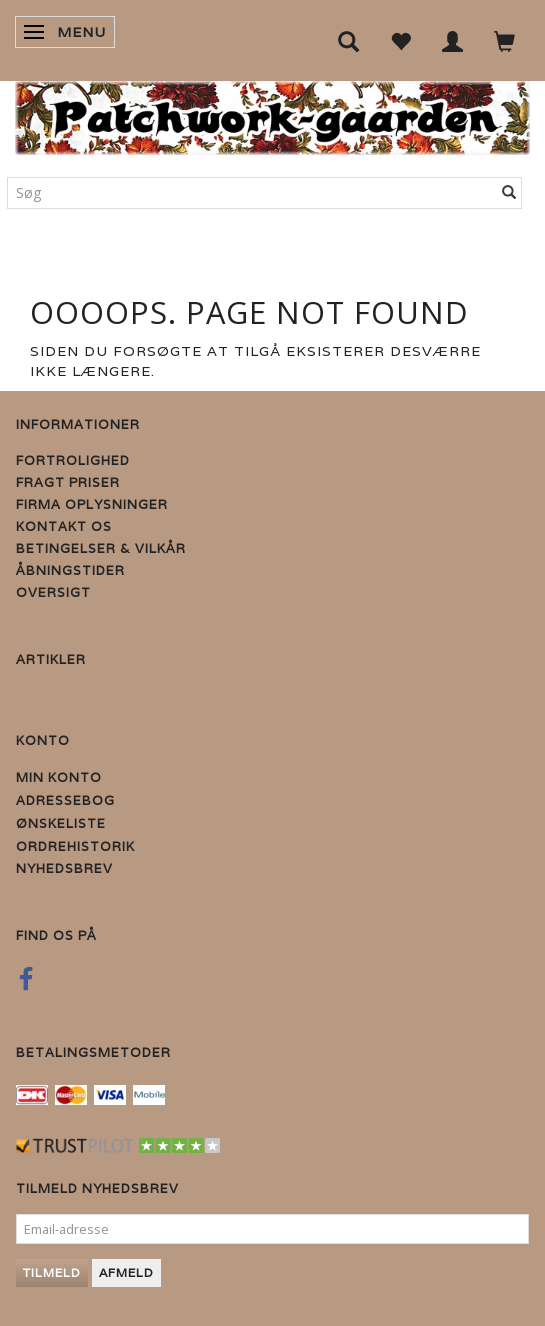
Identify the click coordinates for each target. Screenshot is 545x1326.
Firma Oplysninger (92, 504)
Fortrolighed (73, 460)
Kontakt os (64, 526)
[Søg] (509, 193)
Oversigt (53, 592)
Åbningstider (70, 570)
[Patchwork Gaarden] (272, 113)
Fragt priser (68, 482)
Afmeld (126, 1272)
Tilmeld (52, 1272)
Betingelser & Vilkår (101, 548)
